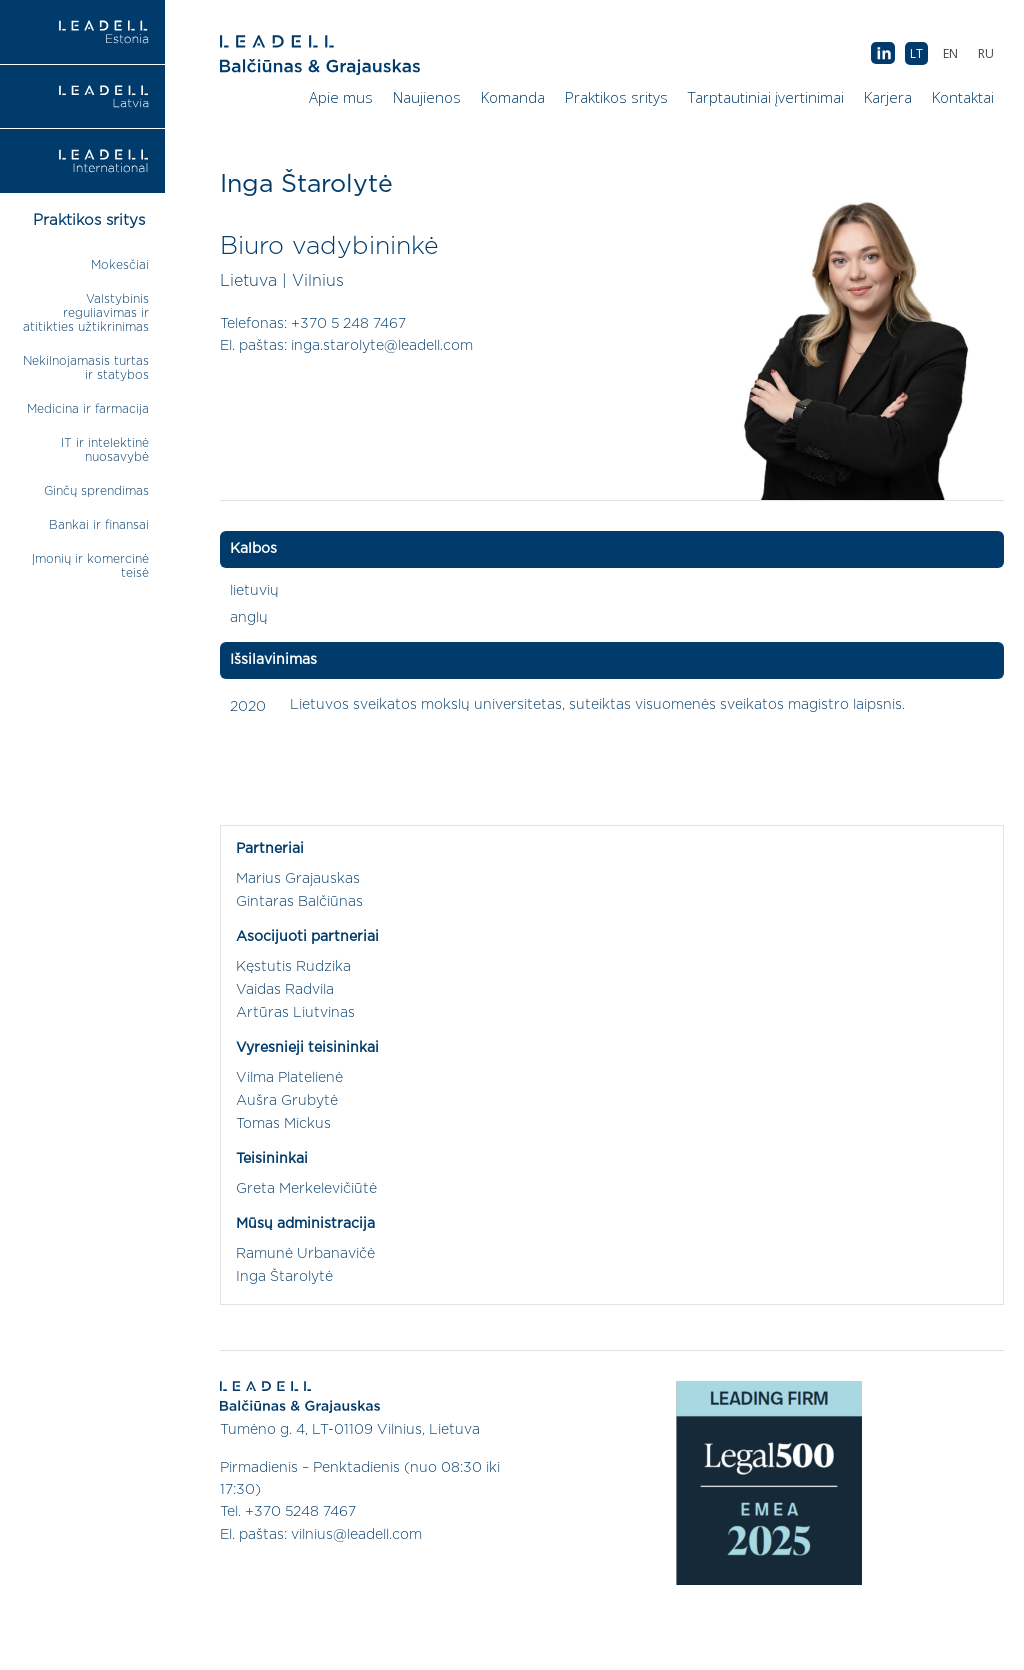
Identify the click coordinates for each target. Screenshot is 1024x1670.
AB (883, 54)
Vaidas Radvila (285, 990)
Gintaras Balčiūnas (299, 902)
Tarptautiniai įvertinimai (766, 97)
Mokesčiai (120, 265)
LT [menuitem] (916, 53)
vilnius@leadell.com (356, 1535)
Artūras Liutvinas (295, 1013)
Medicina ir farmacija (88, 409)
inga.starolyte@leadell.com (382, 346)
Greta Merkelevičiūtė (306, 1189)
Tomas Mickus (283, 1124)
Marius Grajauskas (298, 879)
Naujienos (427, 97)
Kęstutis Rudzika (293, 967)
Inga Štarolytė (284, 1277)
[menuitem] (986, 53)
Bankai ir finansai (99, 525)
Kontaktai (963, 97)
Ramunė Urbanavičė (305, 1254)
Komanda (513, 97)
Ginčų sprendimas (96, 491)
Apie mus (341, 97)
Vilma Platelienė (289, 1078)
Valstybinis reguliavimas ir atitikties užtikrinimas (86, 313)
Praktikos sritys (616, 97)
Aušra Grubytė (287, 1101)
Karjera (888, 97)
